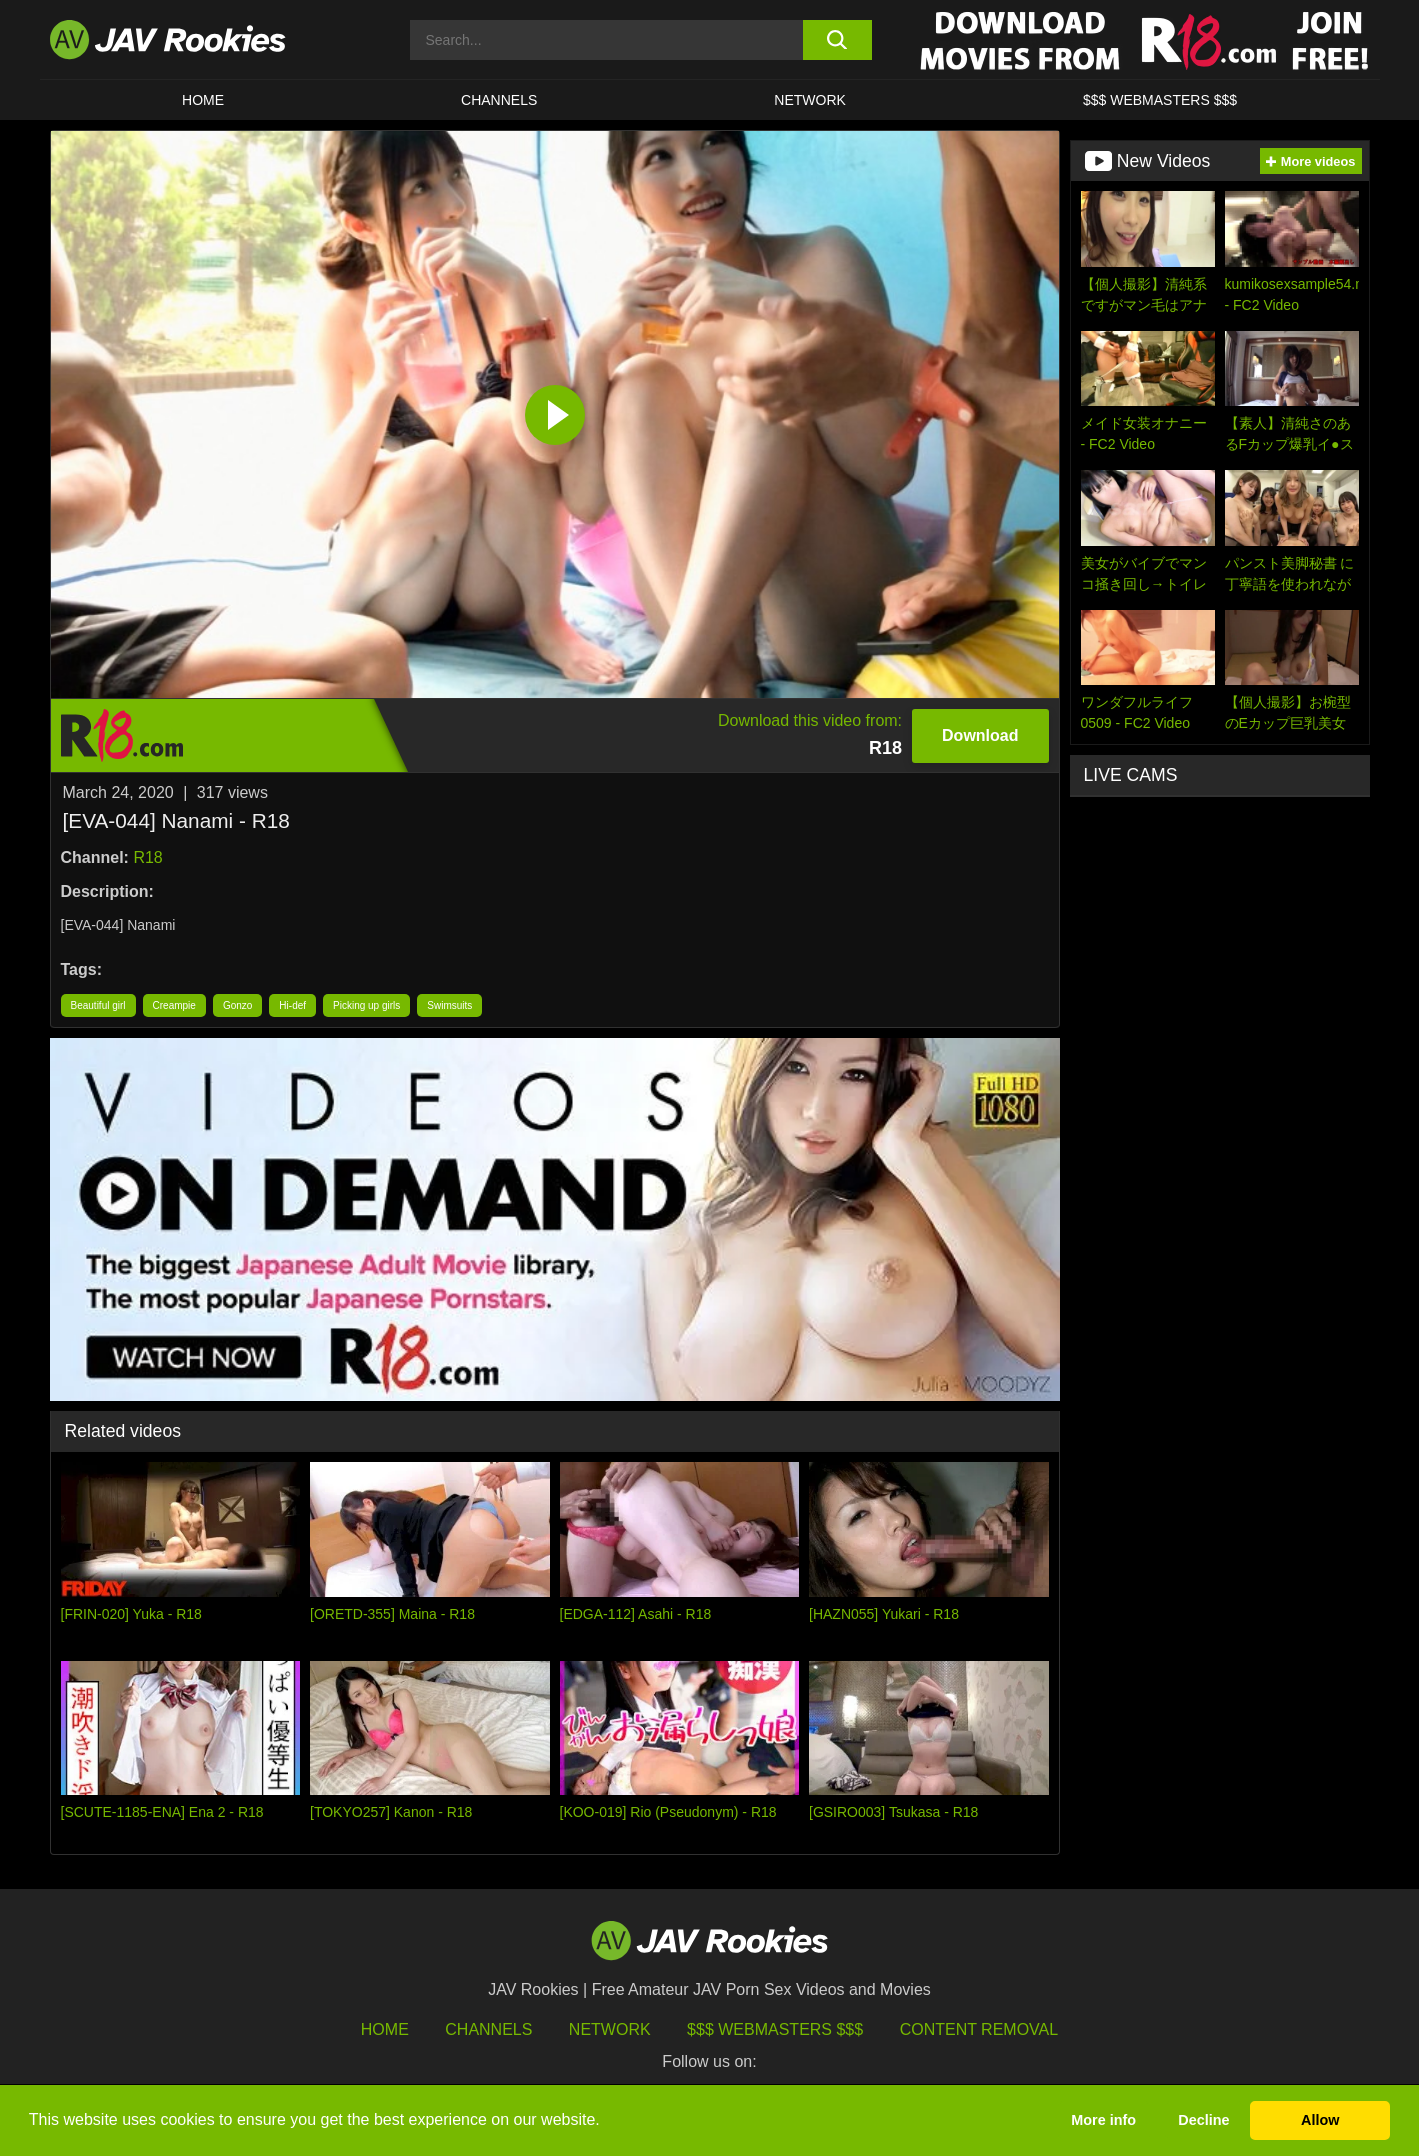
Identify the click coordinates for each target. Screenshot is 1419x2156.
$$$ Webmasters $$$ (775, 2029)
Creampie (174, 1005)
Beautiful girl (98, 1005)
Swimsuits (449, 1005)
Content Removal (979, 2029)
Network (810, 100)
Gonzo (237, 1005)
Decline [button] (1203, 2120)
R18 (147, 857)
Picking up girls (366, 1005)
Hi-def (292, 1005)
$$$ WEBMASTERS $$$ (1160, 100)
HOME (203, 100)
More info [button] (1103, 2120)
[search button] (837, 40)
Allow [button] (1320, 2120)
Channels (499, 100)
